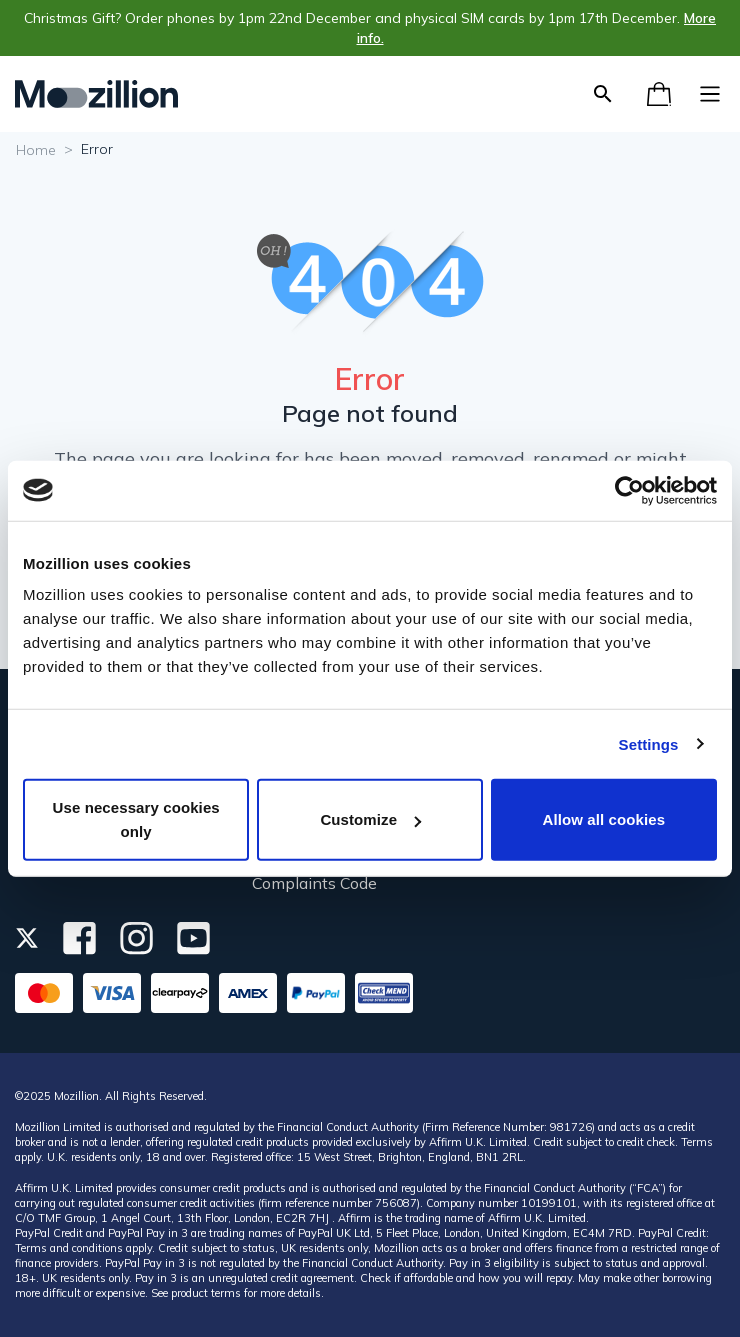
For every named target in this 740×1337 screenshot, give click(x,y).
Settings (649, 743)
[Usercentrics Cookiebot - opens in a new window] (629, 490)
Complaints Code (314, 883)
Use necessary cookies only (136, 819)
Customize (370, 819)
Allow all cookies (604, 819)
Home (36, 150)
